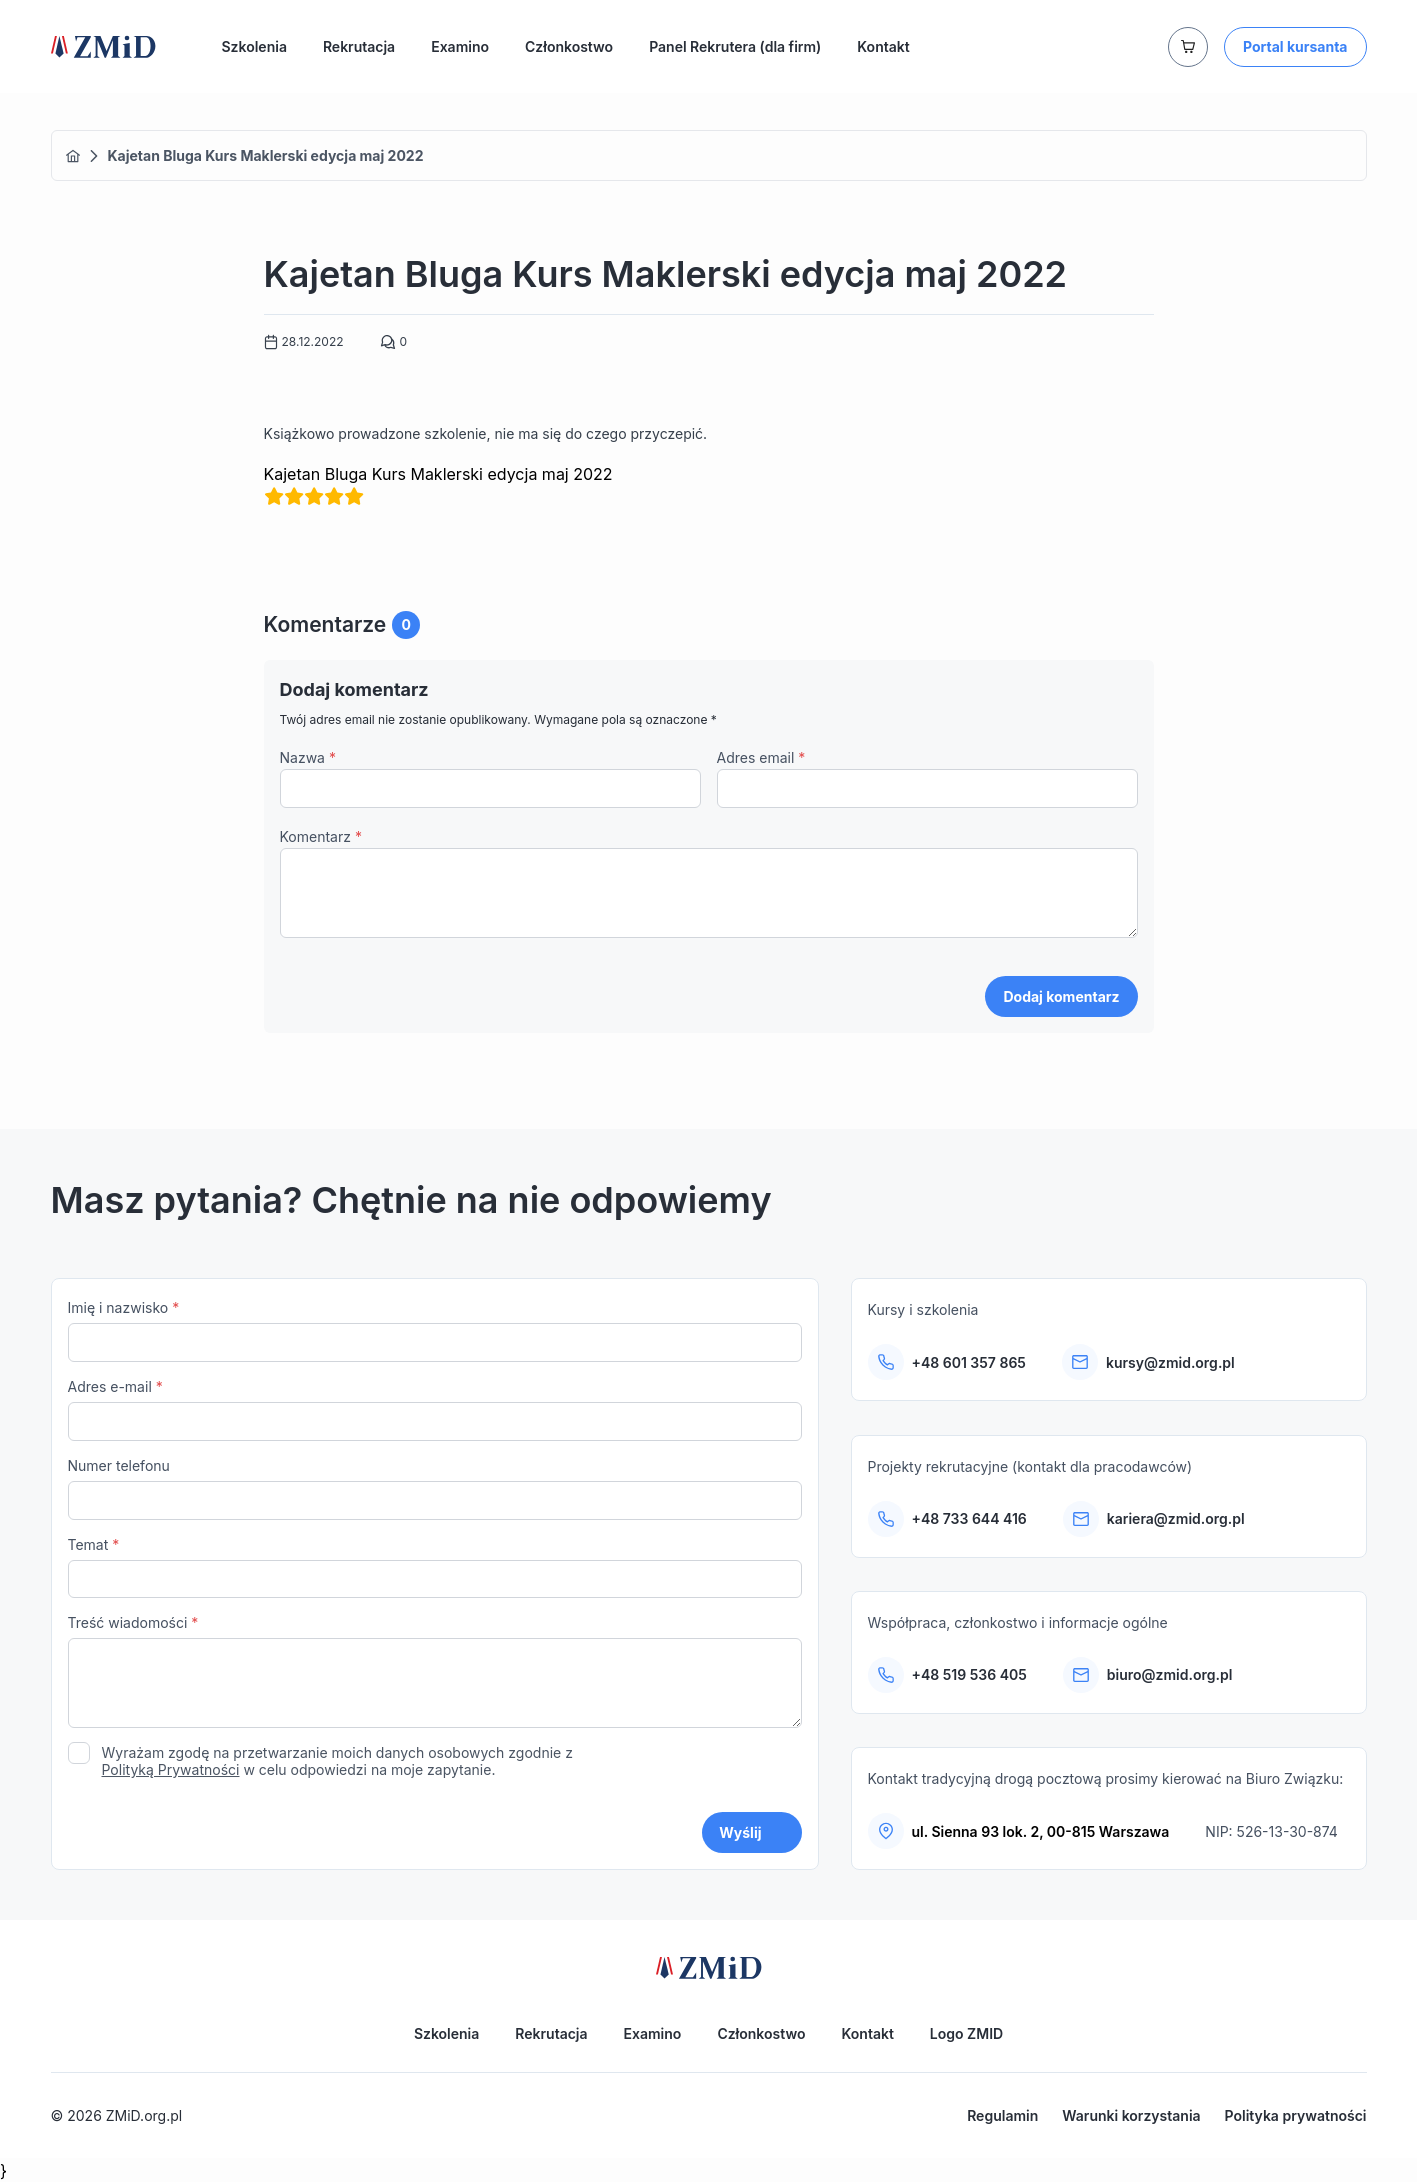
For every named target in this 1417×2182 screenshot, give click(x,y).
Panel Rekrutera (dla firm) (735, 46)
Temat (435, 1576)
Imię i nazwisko (435, 1340)
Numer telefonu (435, 1497)
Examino (460, 46)
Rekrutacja (359, 46)
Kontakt (883, 46)
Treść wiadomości (435, 1683)
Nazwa (308, 757)
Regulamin (1002, 2115)
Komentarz (321, 836)
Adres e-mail (435, 1418)
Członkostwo (569, 46)
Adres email (761, 757)
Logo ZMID (966, 2033)
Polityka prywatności (1296, 2115)
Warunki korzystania (1131, 2115)
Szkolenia (254, 46)
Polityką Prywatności (171, 1779)
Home (73, 156)
